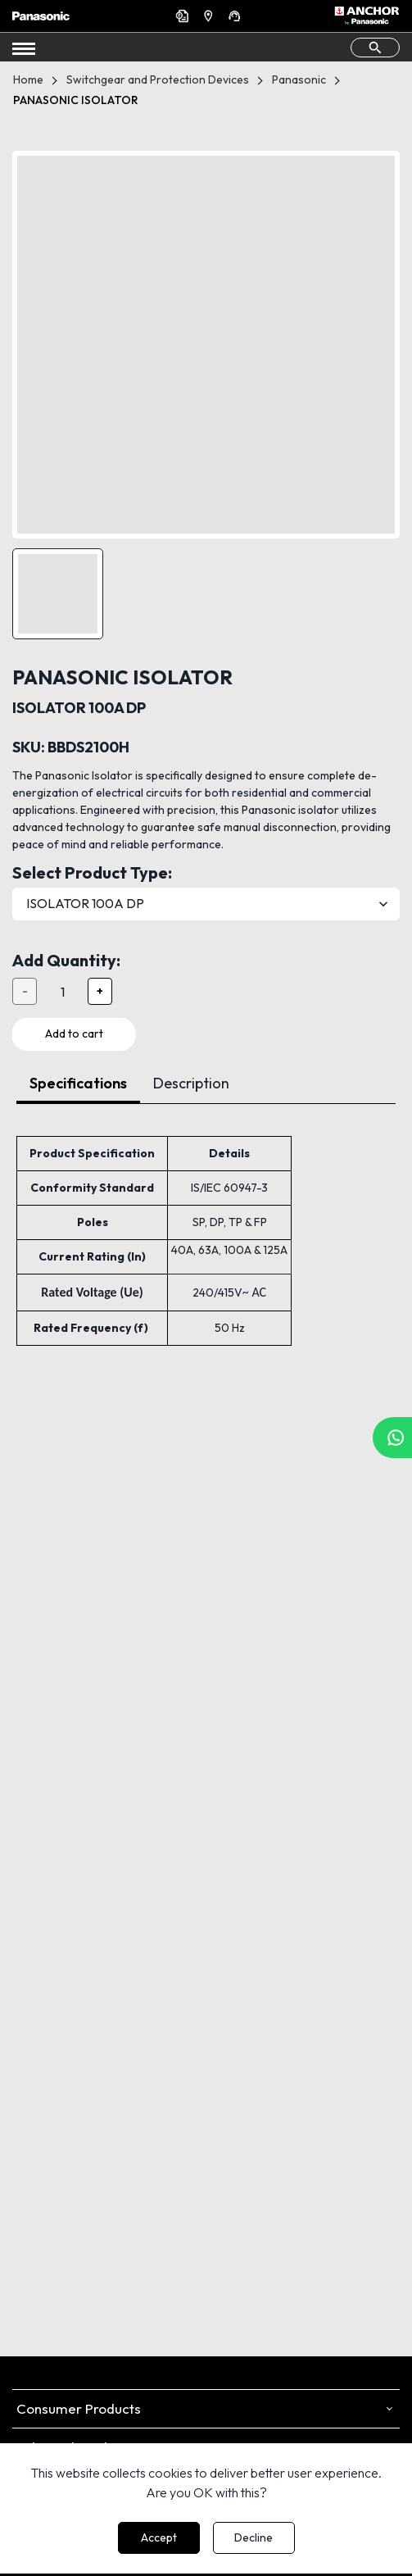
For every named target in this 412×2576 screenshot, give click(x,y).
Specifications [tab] (78, 1083)
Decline (253, 2537)
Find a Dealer (210, 15)
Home (28, 79)
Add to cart (74, 1033)
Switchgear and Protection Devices (157, 79)
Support (237, 15)
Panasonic (299, 79)
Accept (159, 2537)
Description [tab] (191, 1083)
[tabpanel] (206, 1225)
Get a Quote (184, 15)
